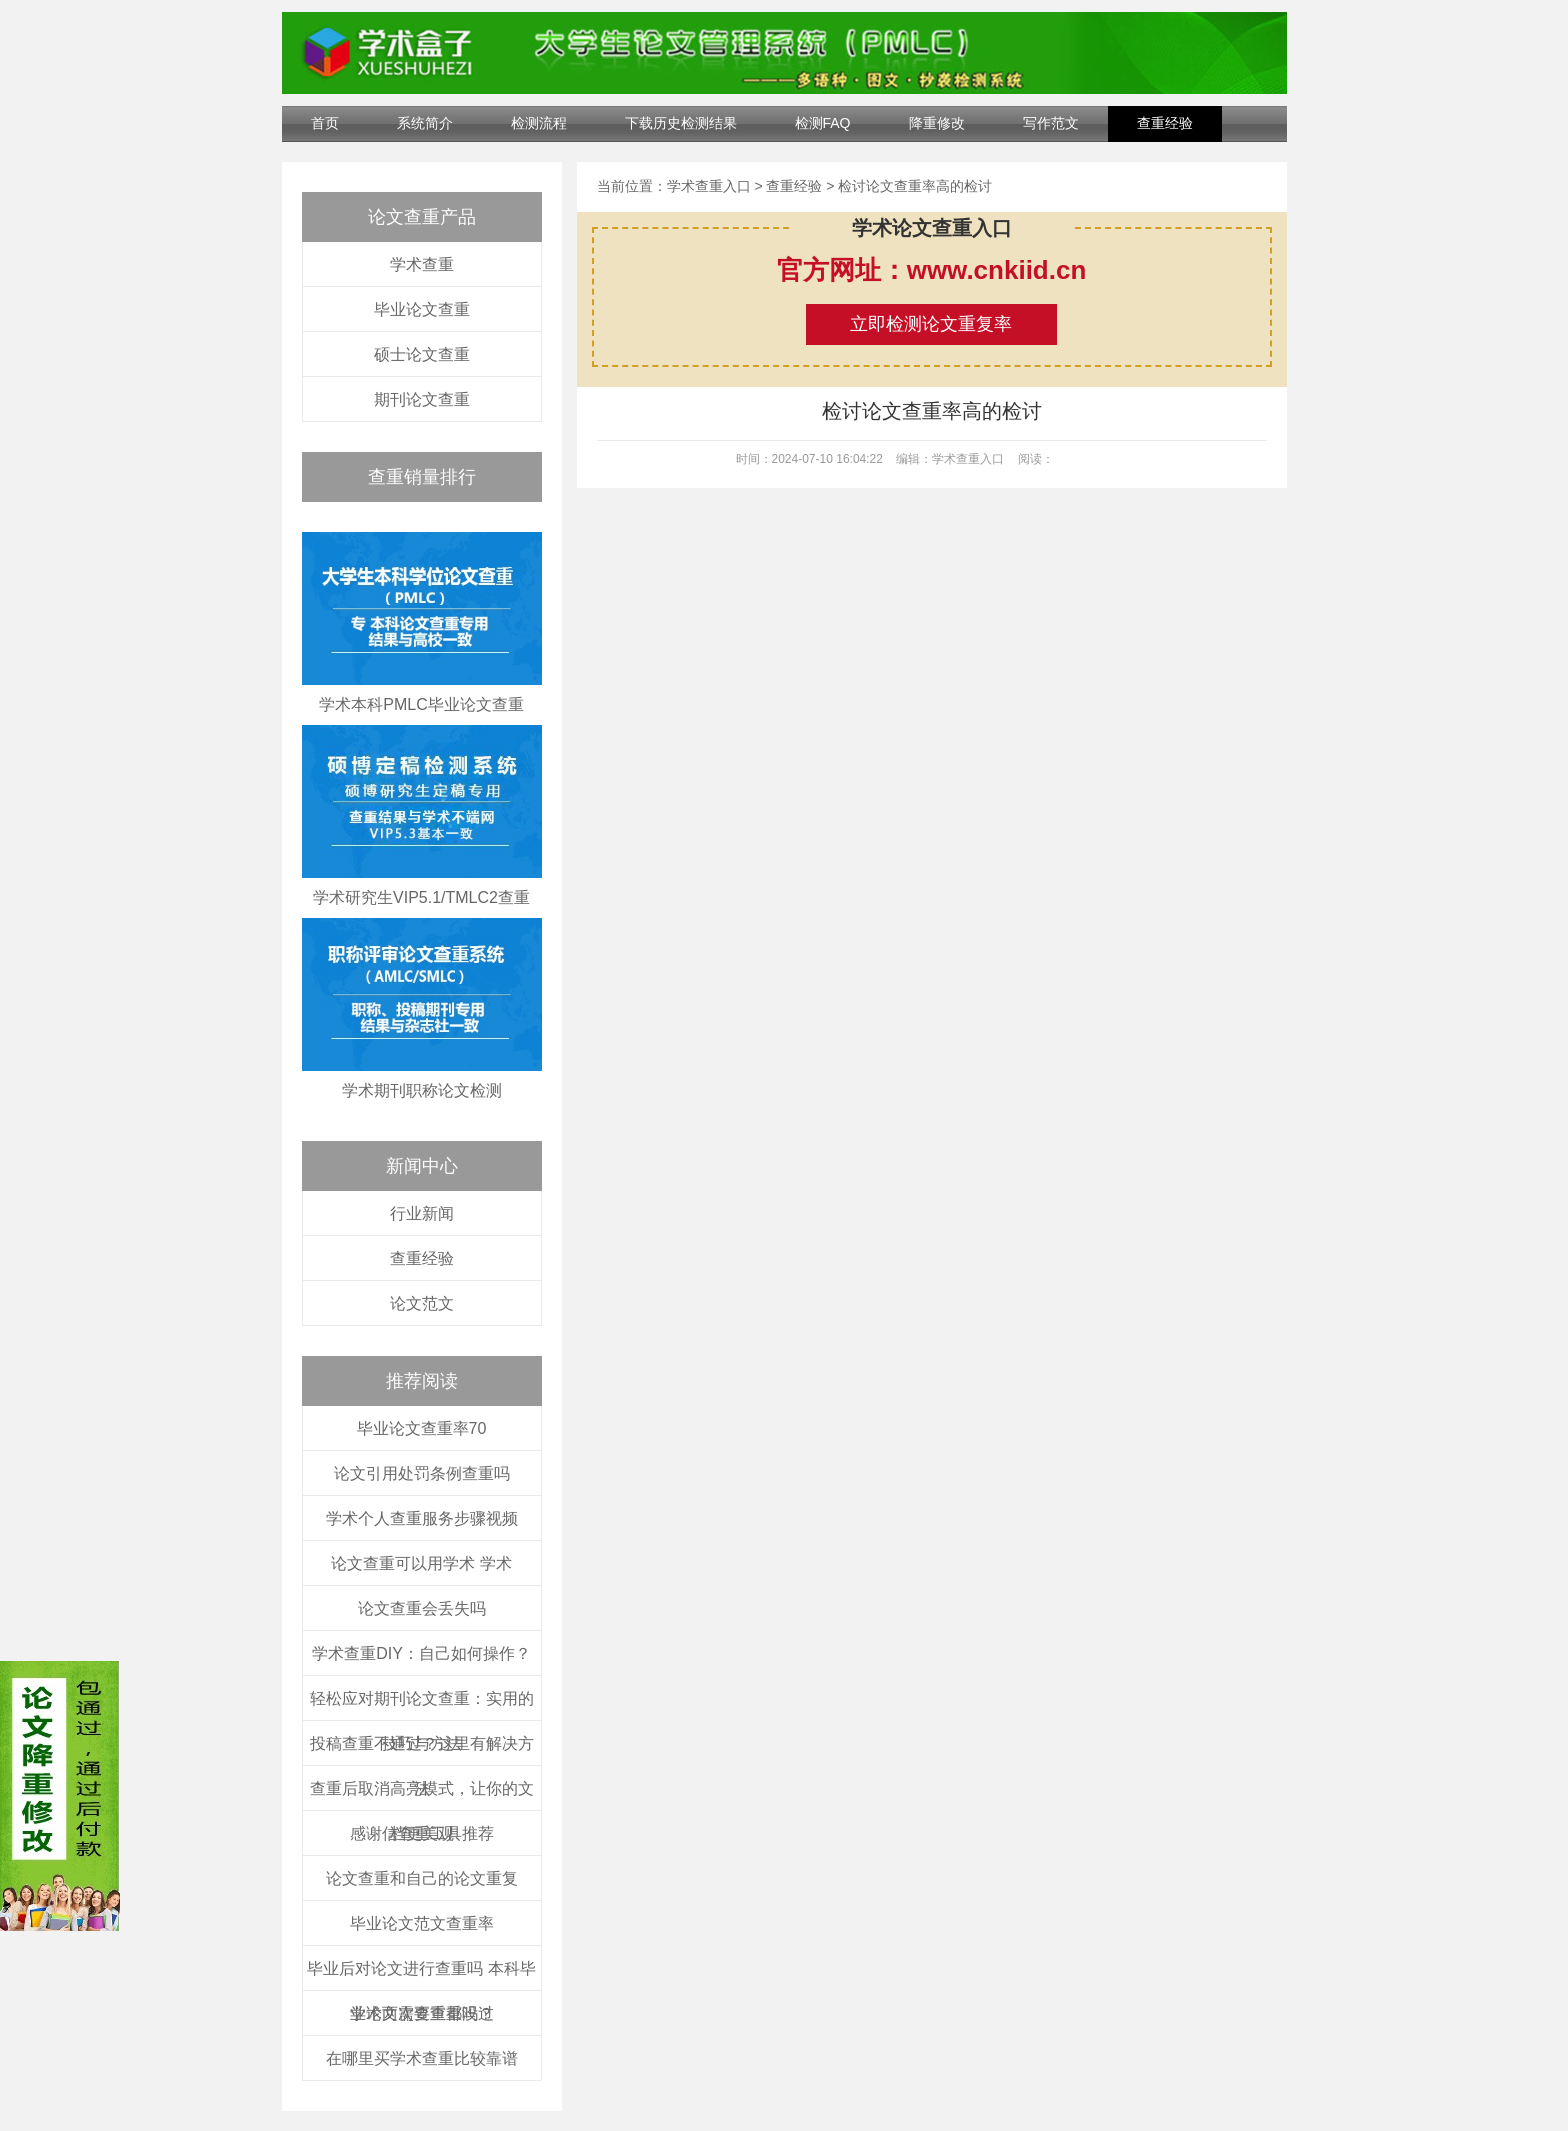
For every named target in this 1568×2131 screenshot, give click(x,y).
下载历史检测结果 (681, 123)
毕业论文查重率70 (422, 1428)
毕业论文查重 (422, 309)
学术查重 (422, 264)
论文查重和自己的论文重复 (422, 1878)
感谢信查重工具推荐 (422, 1833)
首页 (325, 123)
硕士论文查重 (422, 354)
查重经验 (1165, 123)
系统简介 (425, 123)
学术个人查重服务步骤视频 (422, 1518)
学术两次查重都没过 (422, 2013)
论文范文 (422, 1303)
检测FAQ (823, 123)
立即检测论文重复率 (931, 324)
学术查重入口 (709, 186)
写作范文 (1051, 123)
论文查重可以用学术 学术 (421, 1563)
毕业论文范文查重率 (422, 1923)
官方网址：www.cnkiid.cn (932, 270)
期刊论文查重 (422, 399)
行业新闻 (422, 1213)
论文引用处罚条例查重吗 (422, 1473)
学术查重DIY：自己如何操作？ (421, 1653)
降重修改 (937, 123)
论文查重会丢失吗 (422, 1608)
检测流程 (539, 123)
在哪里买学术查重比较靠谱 (422, 2058)
